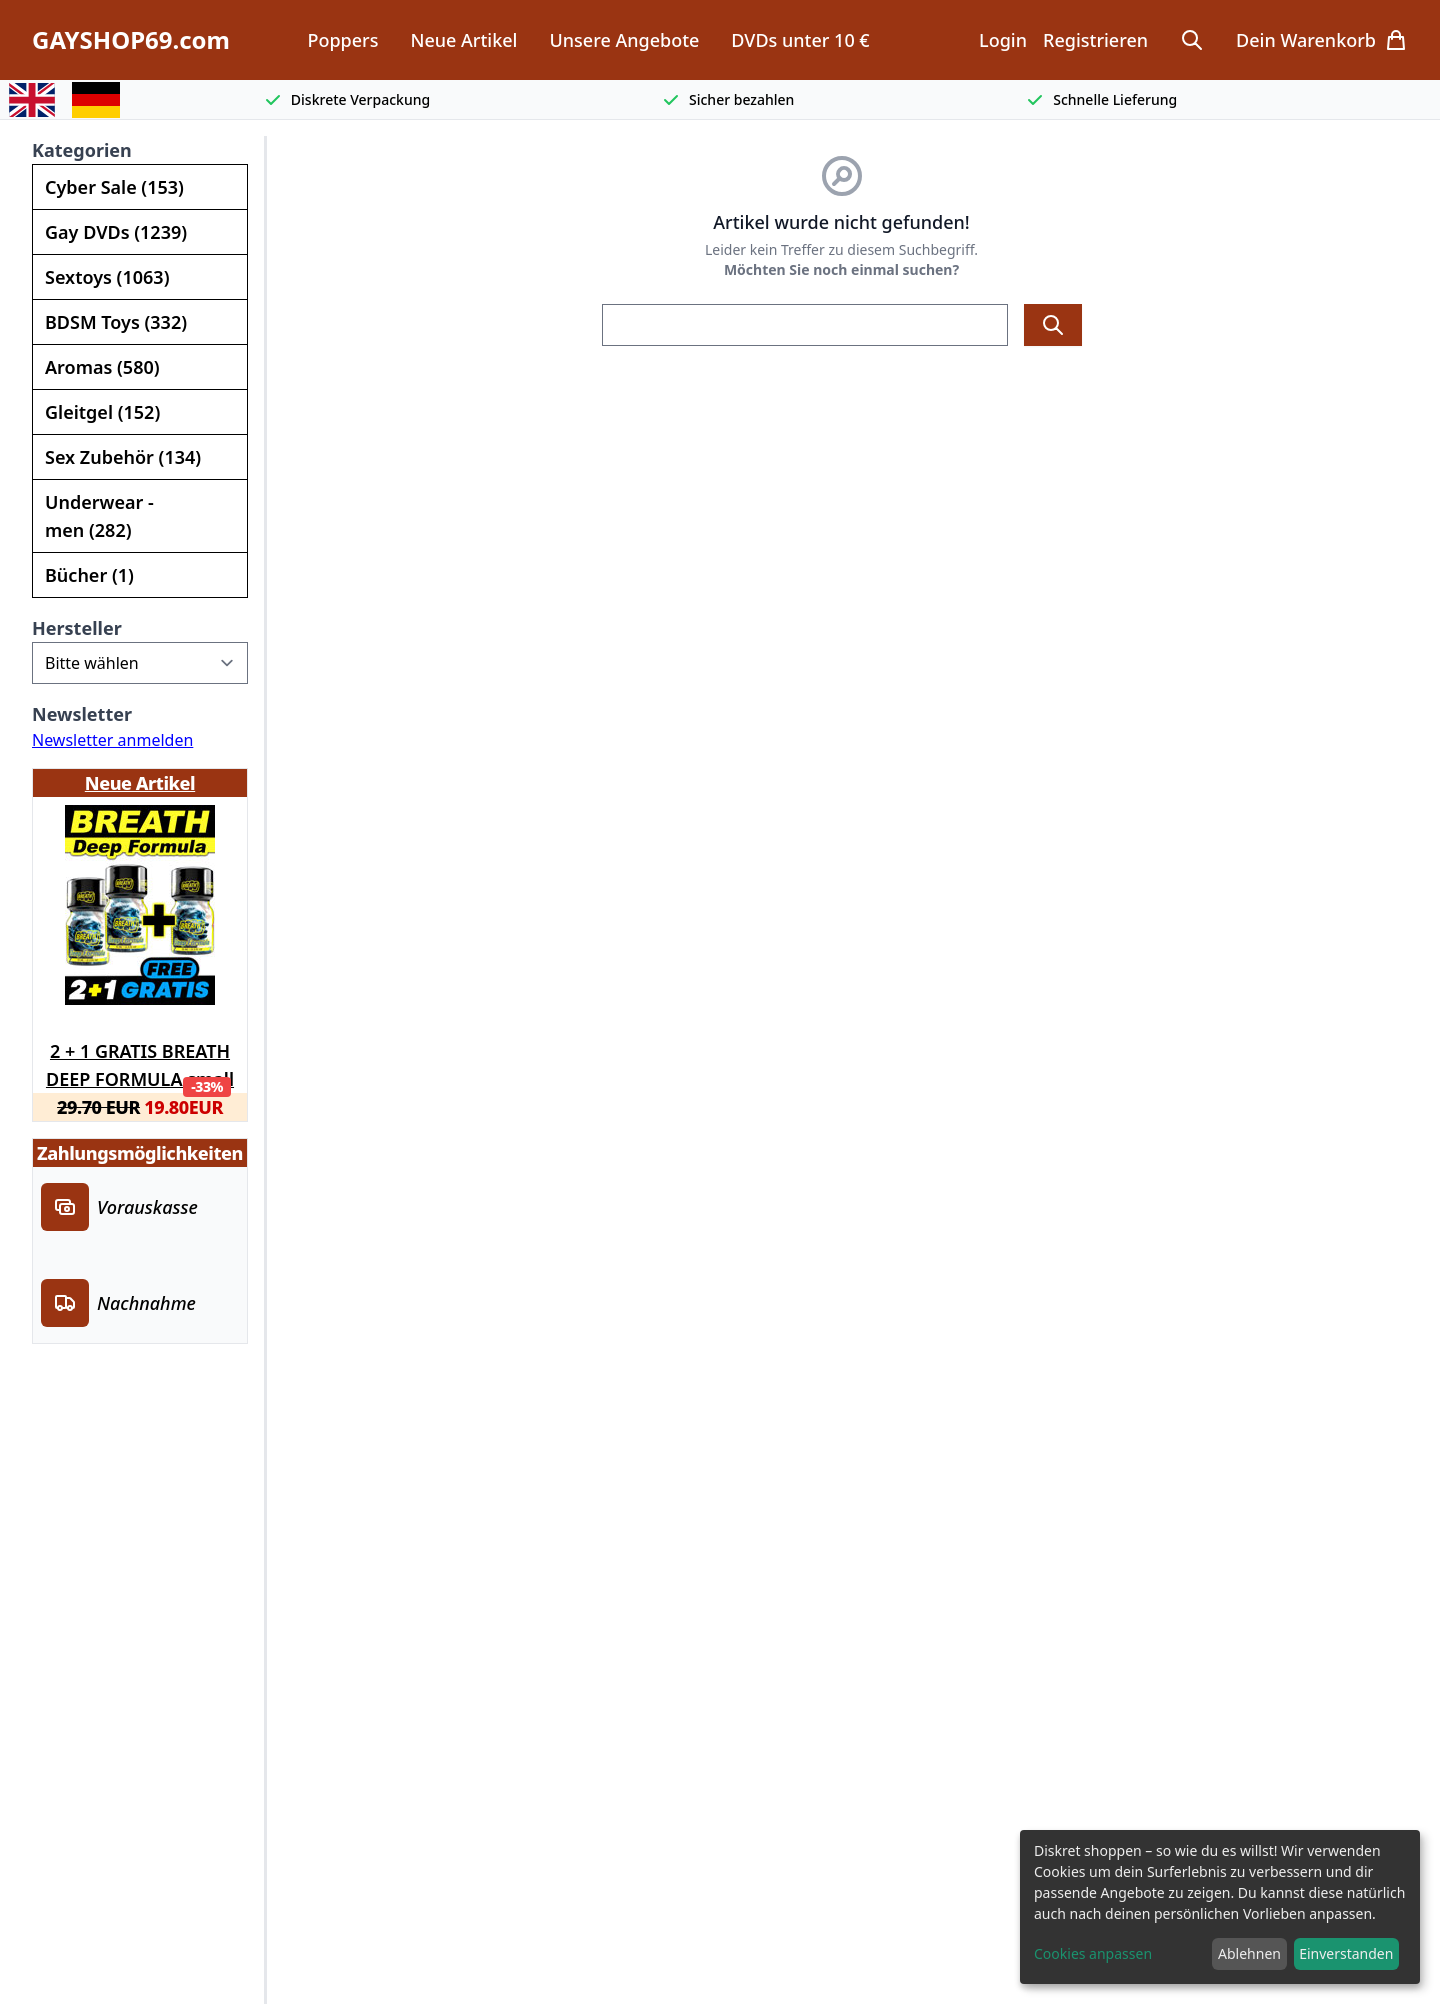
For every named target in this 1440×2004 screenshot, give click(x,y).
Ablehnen (1249, 1953)
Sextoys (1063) (107, 277)
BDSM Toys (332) (116, 322)
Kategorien (82, 150)
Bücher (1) (89, 575)
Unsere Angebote (624, 40)
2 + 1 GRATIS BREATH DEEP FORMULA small (140, 1062)
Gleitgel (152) (102, 412)
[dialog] (1220, 1907)
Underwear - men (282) (99, 516)
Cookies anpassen (1093, 1953)
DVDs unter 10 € (800, 40)
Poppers (342, 40)
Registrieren (1095, 40)
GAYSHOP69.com (131, 40)
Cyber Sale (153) (114, 187)
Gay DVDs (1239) (116, 232)
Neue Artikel (463, 40)
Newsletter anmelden (112, 740)
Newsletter (82, 714)
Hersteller (77, 628)
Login (1003, 40)
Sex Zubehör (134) (123, 457)
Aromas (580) (102, 367)
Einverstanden (1346, 1953)
